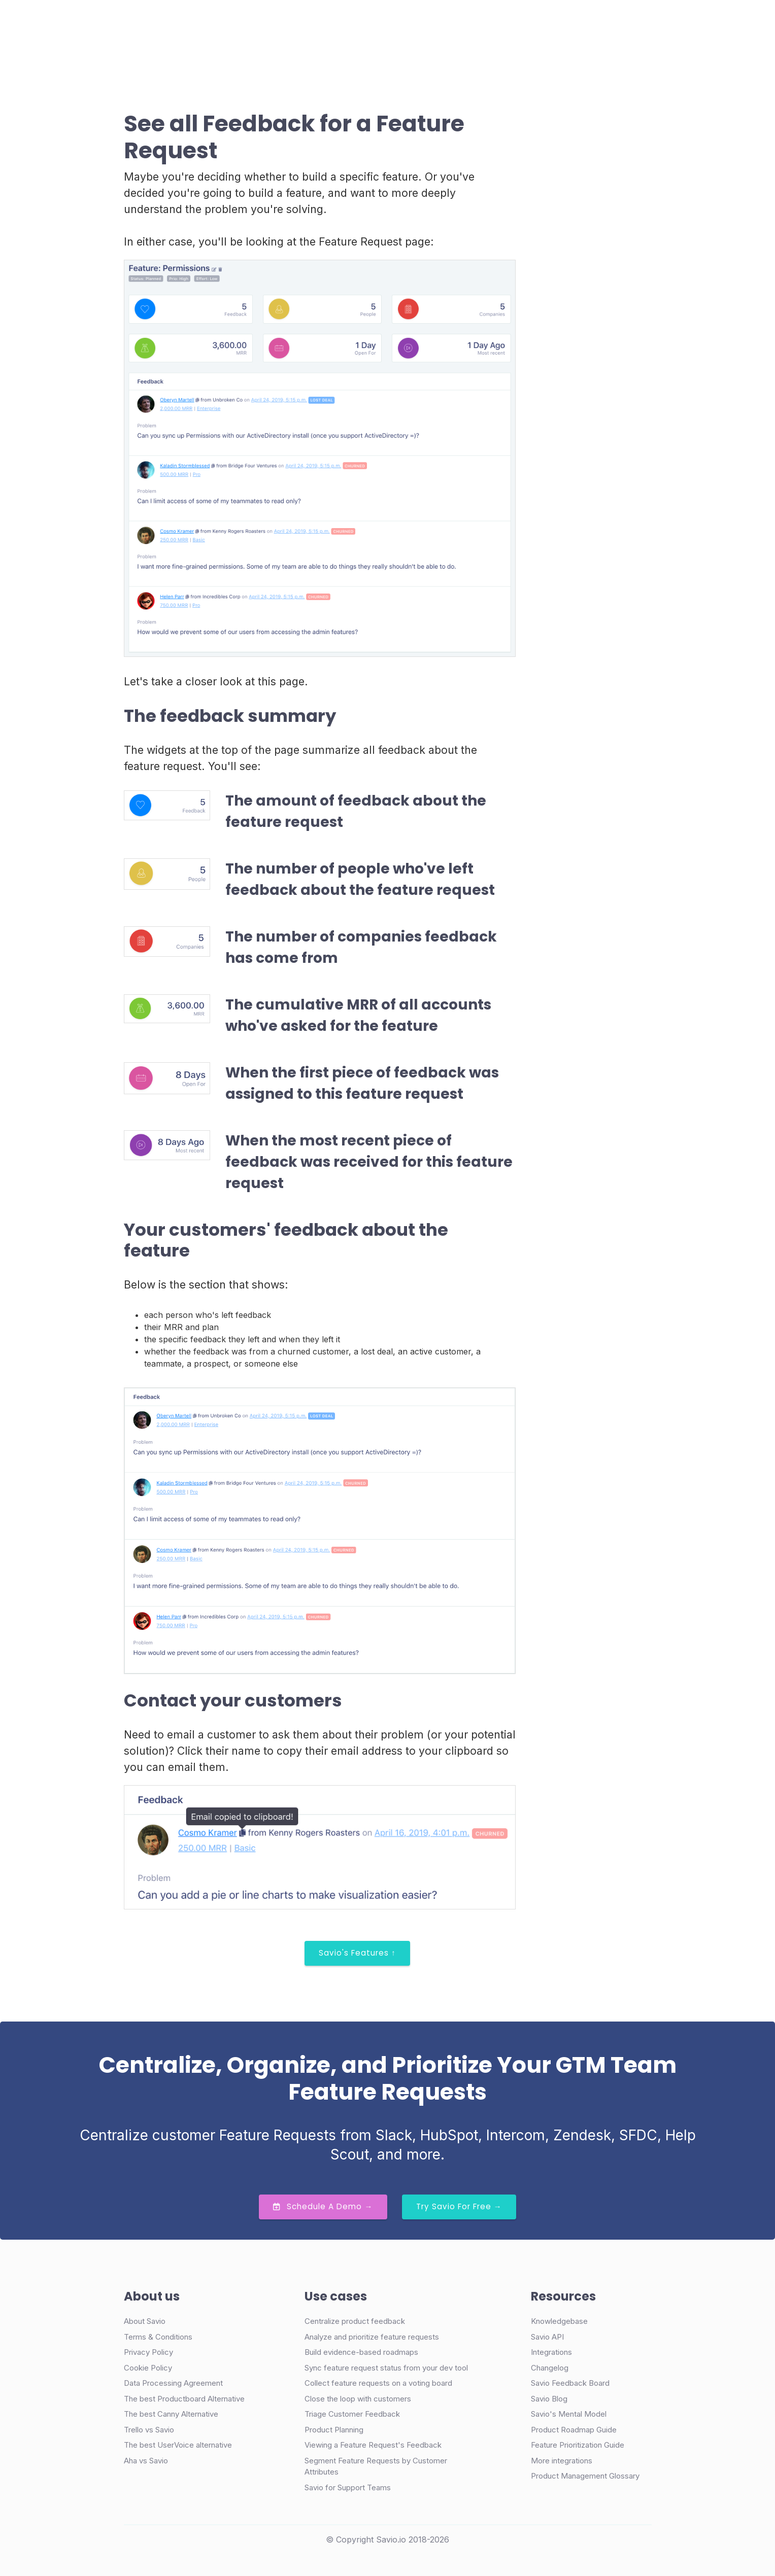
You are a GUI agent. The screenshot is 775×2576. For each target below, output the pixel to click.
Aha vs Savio (146, 2460)
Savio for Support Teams (348, 2487)
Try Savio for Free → (459, 2206)
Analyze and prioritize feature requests (372, 2337)
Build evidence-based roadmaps (361, 2352)
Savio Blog (549, 2399)
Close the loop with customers (358, 2399)
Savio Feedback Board (570, 2383)
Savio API (547, 2337)
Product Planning (334, 2429)
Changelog (549, 2368)
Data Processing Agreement (173, 2383)
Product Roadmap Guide (574, 2429)
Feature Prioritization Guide (577, 2445)
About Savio (144, 2321)
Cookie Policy (148, 2368)
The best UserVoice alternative (178, 2445)
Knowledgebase (559, 2321)
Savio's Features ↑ (357, 1952)
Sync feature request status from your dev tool (386, 2368)
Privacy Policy (148, 2352)
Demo (534, 22)
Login (488, 22)
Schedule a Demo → (323, 2206)
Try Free (602, 22)
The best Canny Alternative (171, 2414)
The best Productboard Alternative (184, 2399)
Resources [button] (408, 22)
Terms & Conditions (158, 2337)
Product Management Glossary (585, 2476)
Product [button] (239, 22)
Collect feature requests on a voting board (378, 2383)
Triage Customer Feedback (352, 2414)
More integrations (561, 2460)
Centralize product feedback (355, 2321)
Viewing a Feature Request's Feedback (373, 2445)
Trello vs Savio (149, 2429)
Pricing (357, 22)
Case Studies (302, 22)
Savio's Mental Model (568, 2414)
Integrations (551, 2352)
